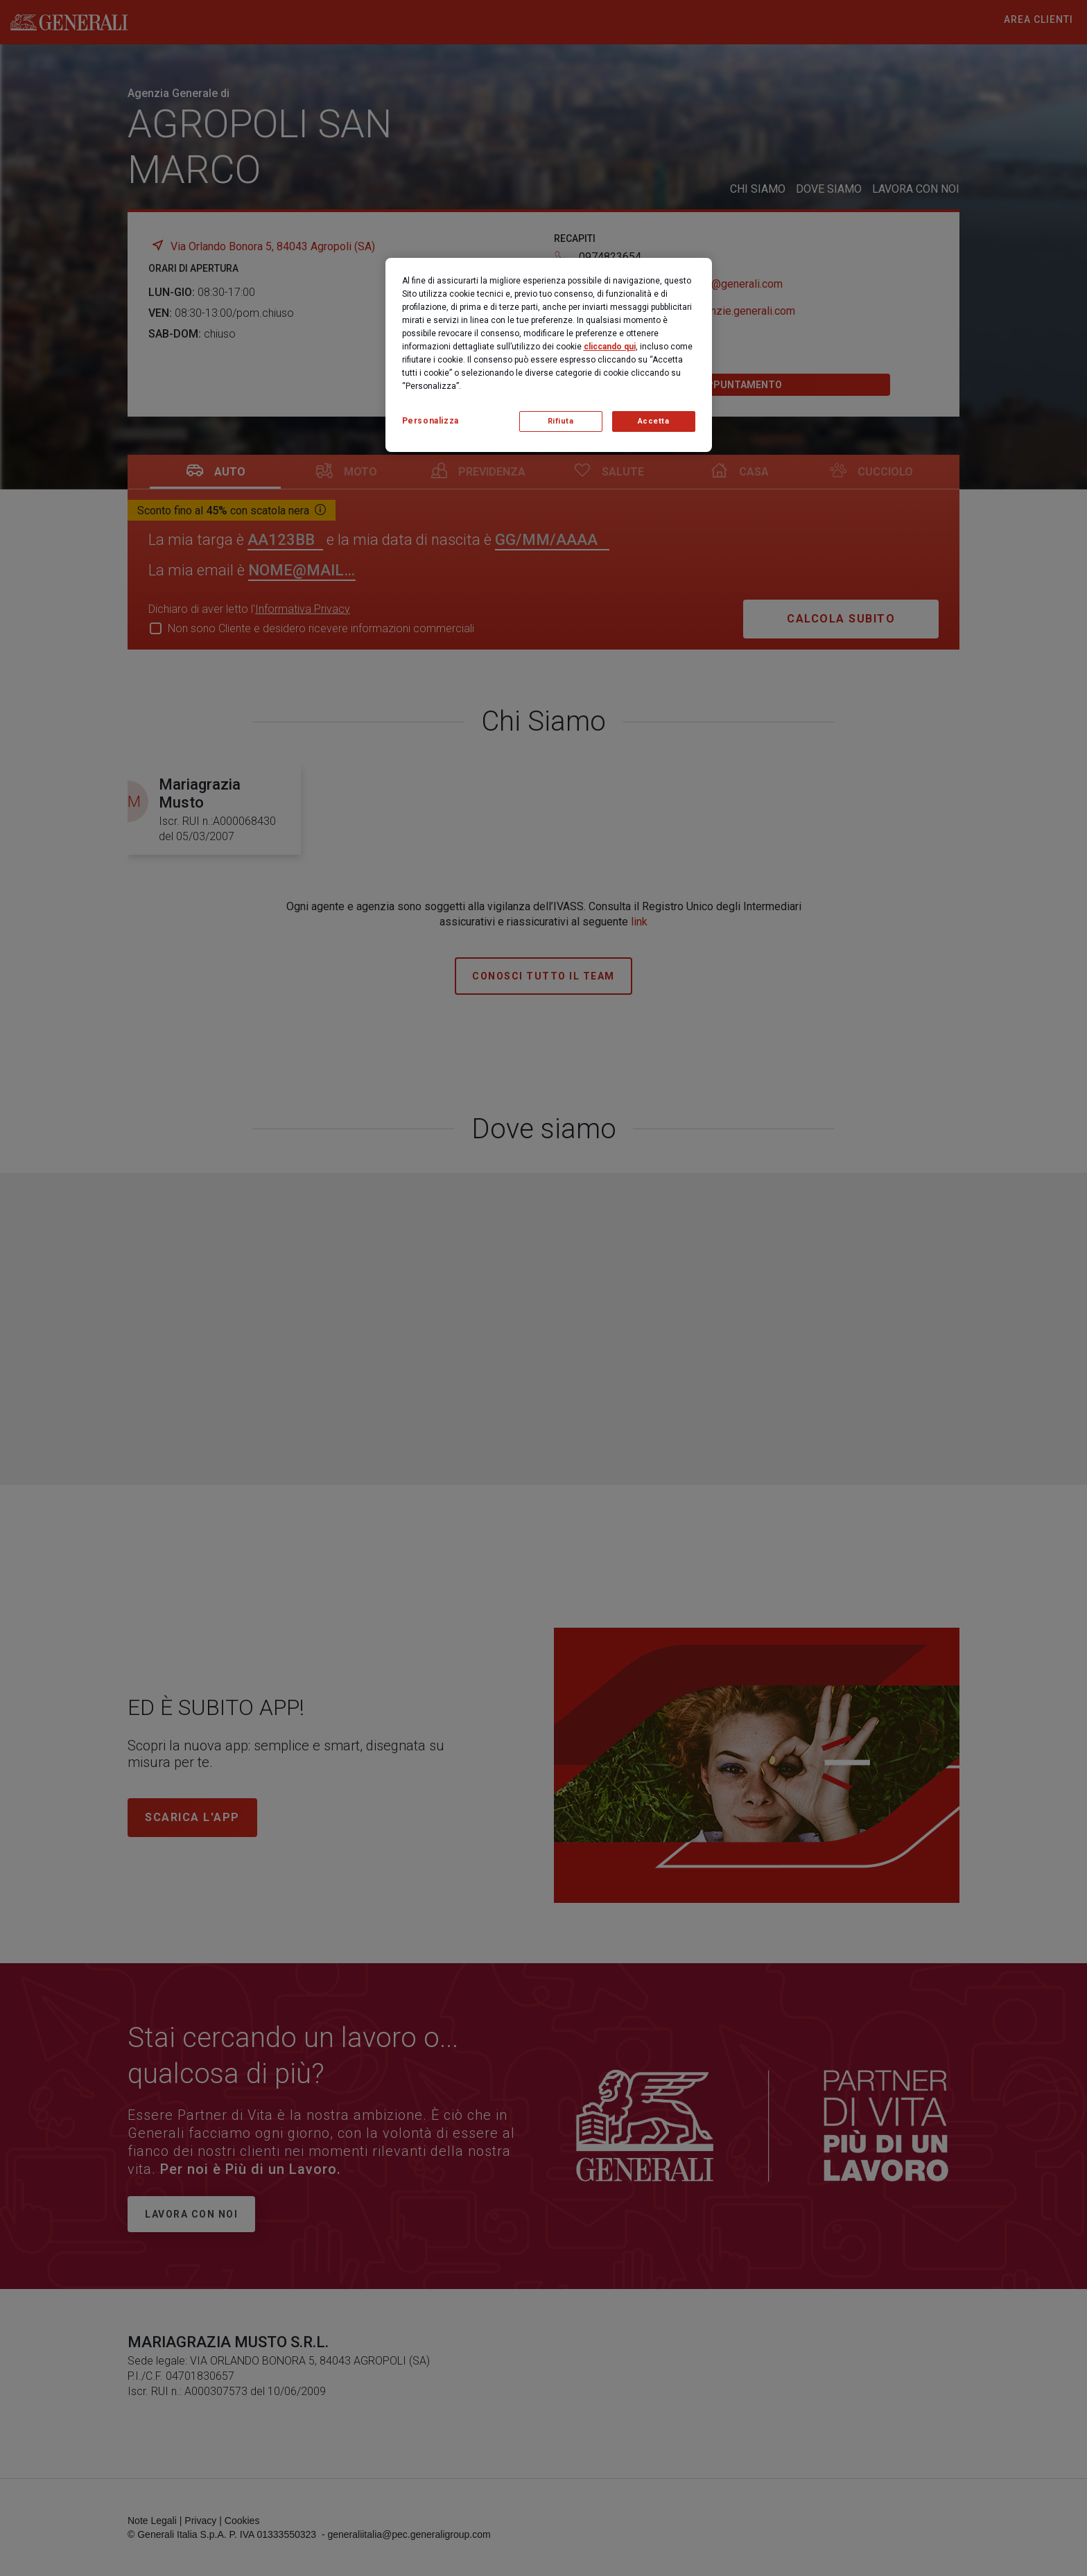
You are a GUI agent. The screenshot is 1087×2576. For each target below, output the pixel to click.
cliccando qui (610, 346)
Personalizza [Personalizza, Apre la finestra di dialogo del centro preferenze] (430, 421)
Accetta (654, 421)
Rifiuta (561, 421)
